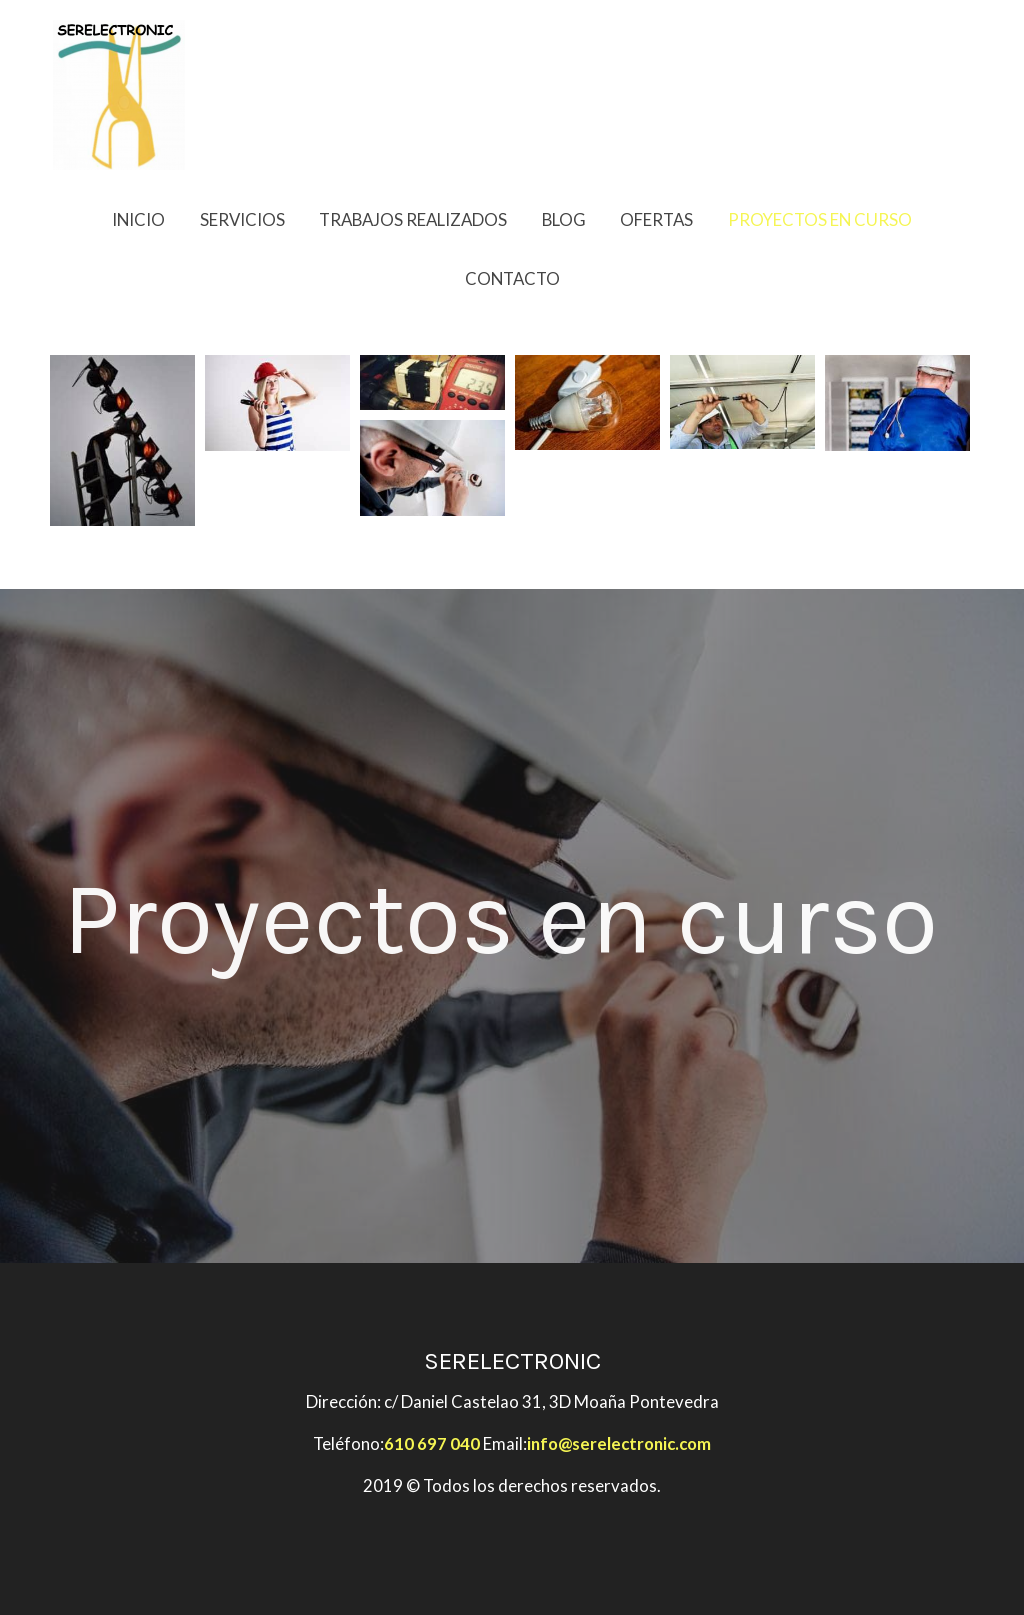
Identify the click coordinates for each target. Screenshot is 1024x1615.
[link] (119, 95)
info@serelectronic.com (619, 1443)
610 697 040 (432, 1443)
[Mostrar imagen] (122, 440)
